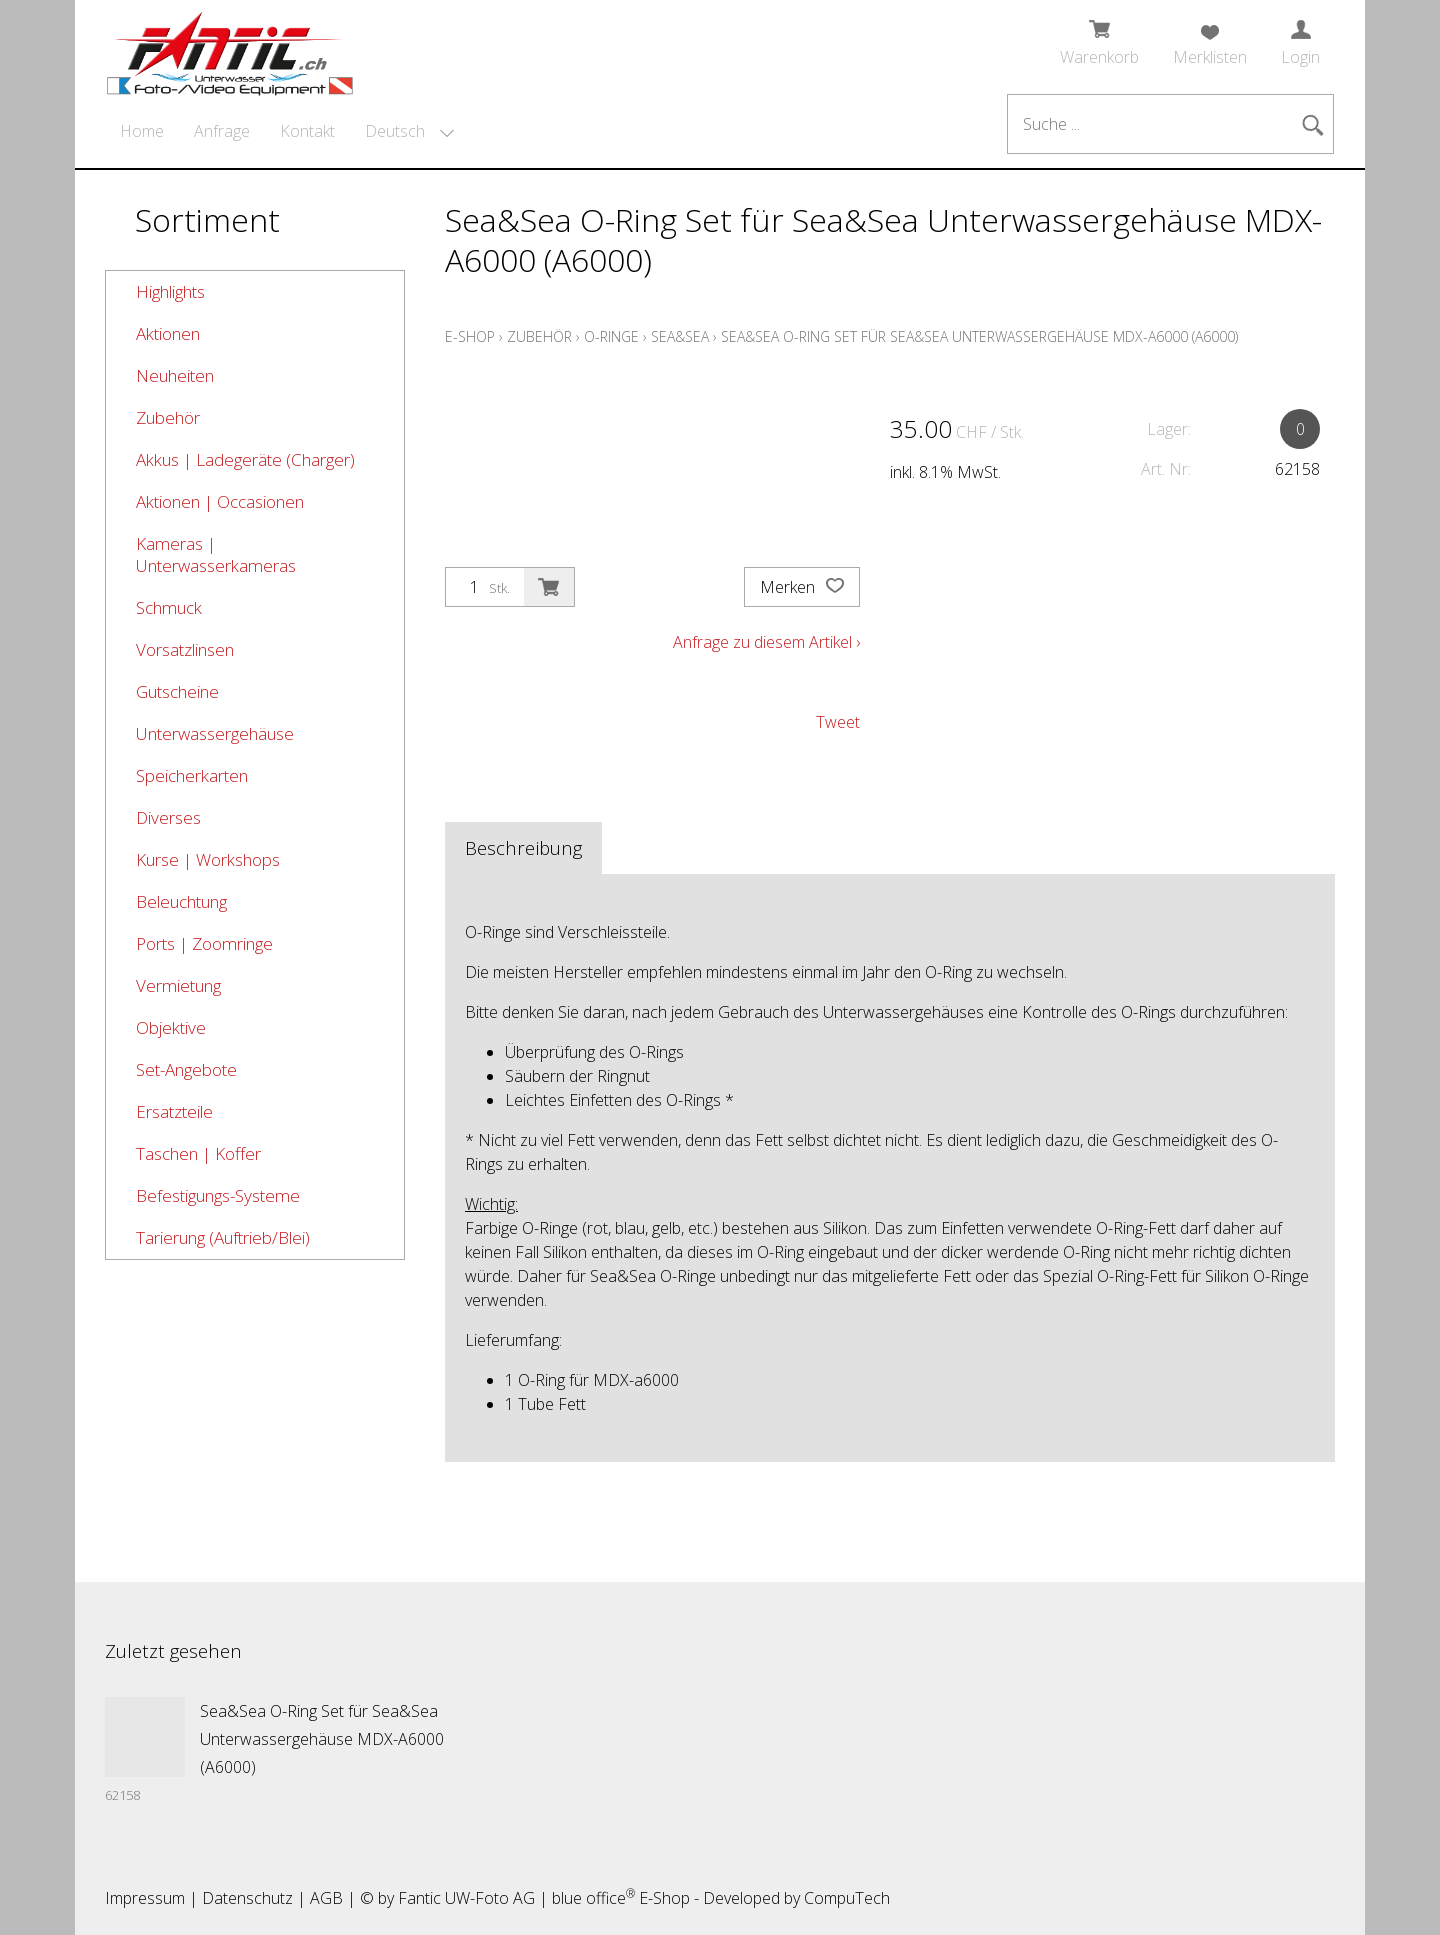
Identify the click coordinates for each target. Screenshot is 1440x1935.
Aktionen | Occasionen (220, 501)
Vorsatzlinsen (185, 649)
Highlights (170, 291)
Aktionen (168, 333)
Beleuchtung (181, 901)
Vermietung (178, 985)
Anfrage (222, 131)
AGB (326, 1898)
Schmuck (169, 607)
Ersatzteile (174, 1111)
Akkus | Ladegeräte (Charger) (245, 459)
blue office (593, 1898)
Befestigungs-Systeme (218, 1195)
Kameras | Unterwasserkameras (216, 554)
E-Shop (470, 336)
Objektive (171, 1027)
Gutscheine (177, 691)
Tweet (838, 722)
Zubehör (168, 417)
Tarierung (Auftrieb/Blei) (223, 1237)
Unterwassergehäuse (215, 733)
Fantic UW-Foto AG (466, 1898)
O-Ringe (611, 336)
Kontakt (307, 131)
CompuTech (847, 1898)
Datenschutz (247, 1898)
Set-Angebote (186, 1069)
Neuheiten (175, 375)
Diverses (168, 817)
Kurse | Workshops (208, 859)
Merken (802, 587)
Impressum (145, 1898)
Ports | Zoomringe (204, 943)
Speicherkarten (192, 775)
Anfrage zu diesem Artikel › (766, 642)
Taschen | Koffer (198, 1153)
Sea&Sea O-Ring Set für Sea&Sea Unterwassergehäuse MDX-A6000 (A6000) (979, 336)
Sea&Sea (680, 336)
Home (142, 131)
